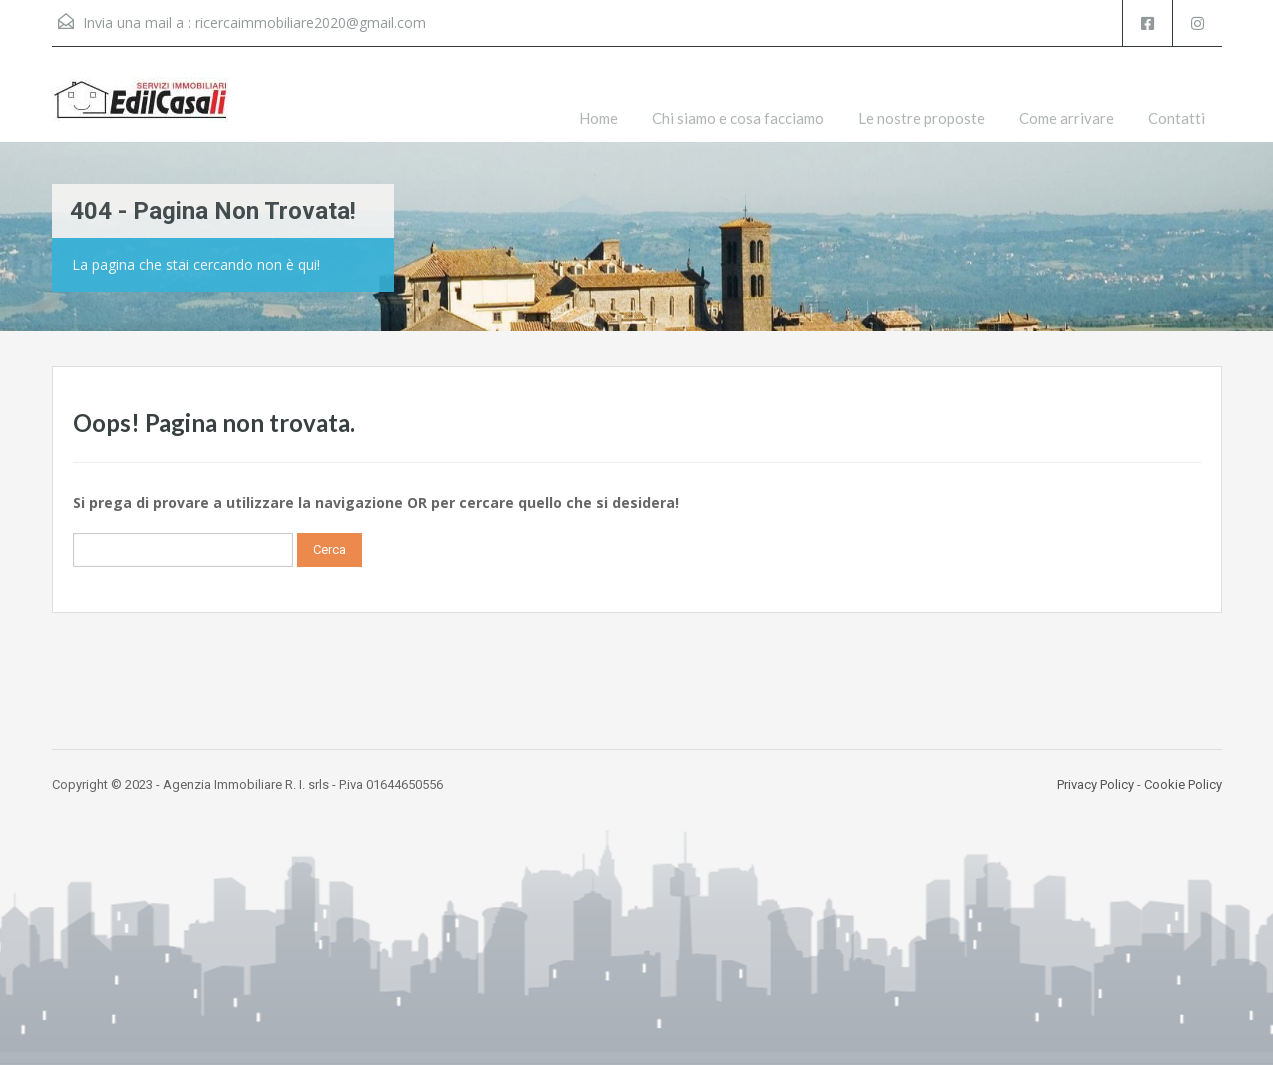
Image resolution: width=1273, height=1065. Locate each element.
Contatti (1176, 118)
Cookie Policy (1183, 784)
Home (598, 118)
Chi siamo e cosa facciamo (738, 118)
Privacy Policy (1095, 784)
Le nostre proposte (921, 118)
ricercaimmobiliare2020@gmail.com (310, 22)
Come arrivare (1066, 118)
